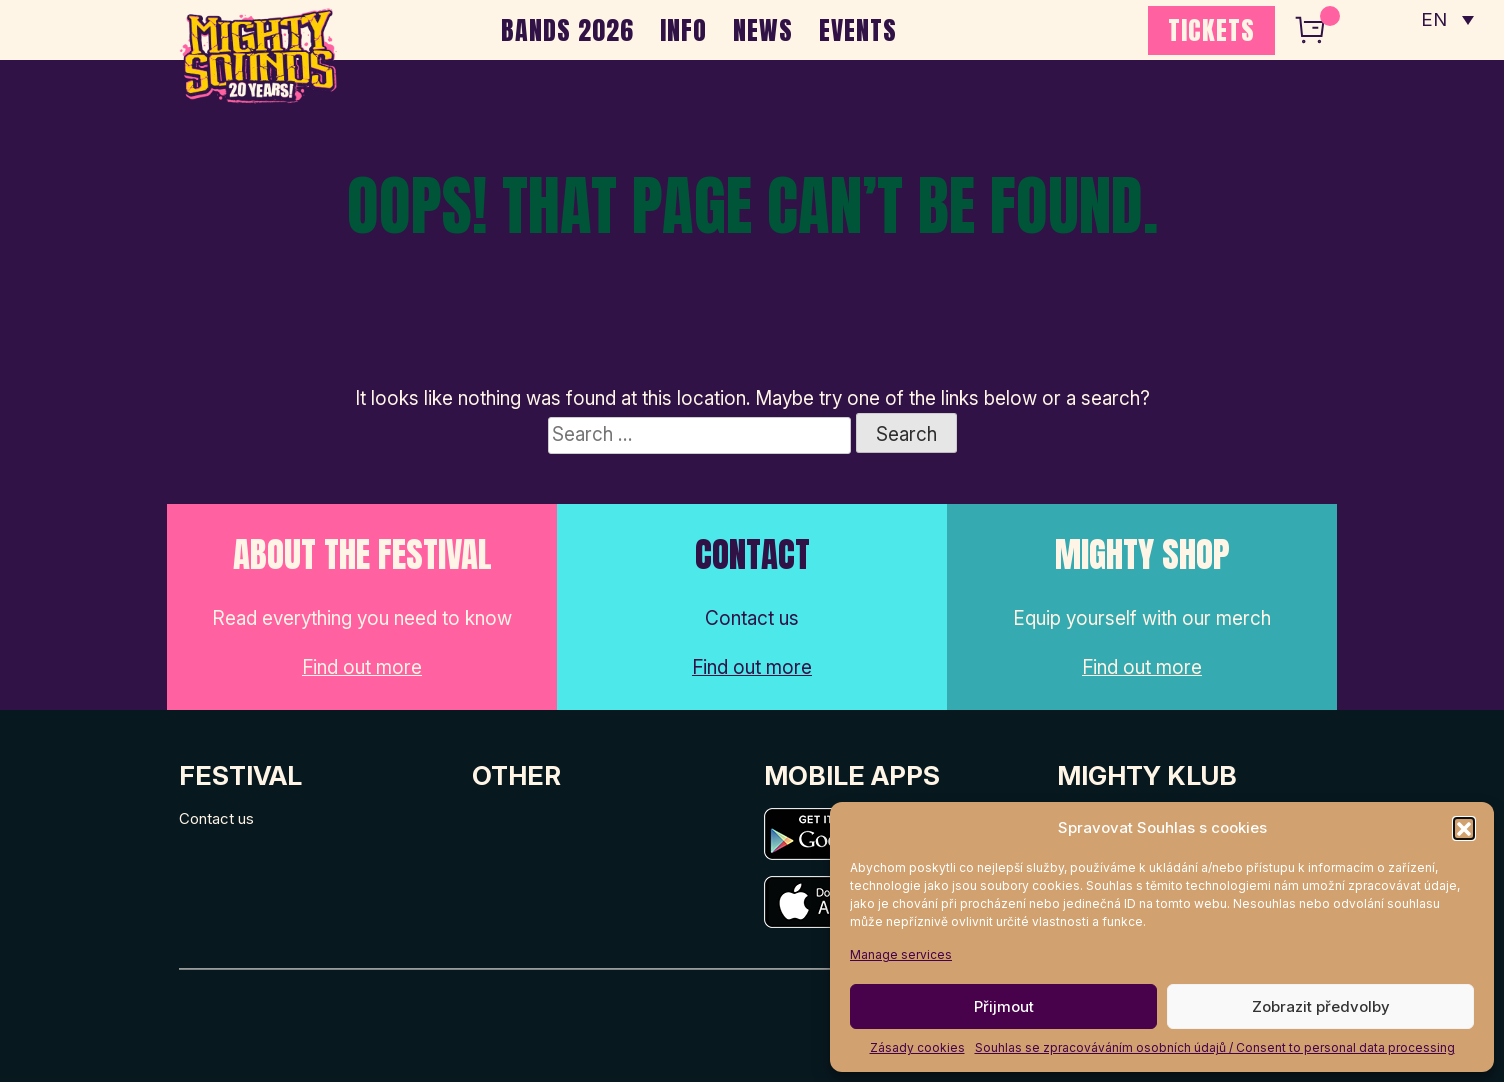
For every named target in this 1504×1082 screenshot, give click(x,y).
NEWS (763, 30)
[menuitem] (1447, 20)
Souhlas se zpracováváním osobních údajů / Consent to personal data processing (1215, 1047)
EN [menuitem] (1434, 20)
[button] (1464, 828)
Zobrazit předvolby (1321, 1006)
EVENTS (858, 30)
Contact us (216, 818)
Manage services (901, 954)
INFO (683, 30)
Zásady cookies (917, 1047)
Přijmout (1004, 1006)
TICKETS (1211, 30)
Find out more (362, 667)
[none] (1447, 20)
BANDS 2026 (567, 30)
